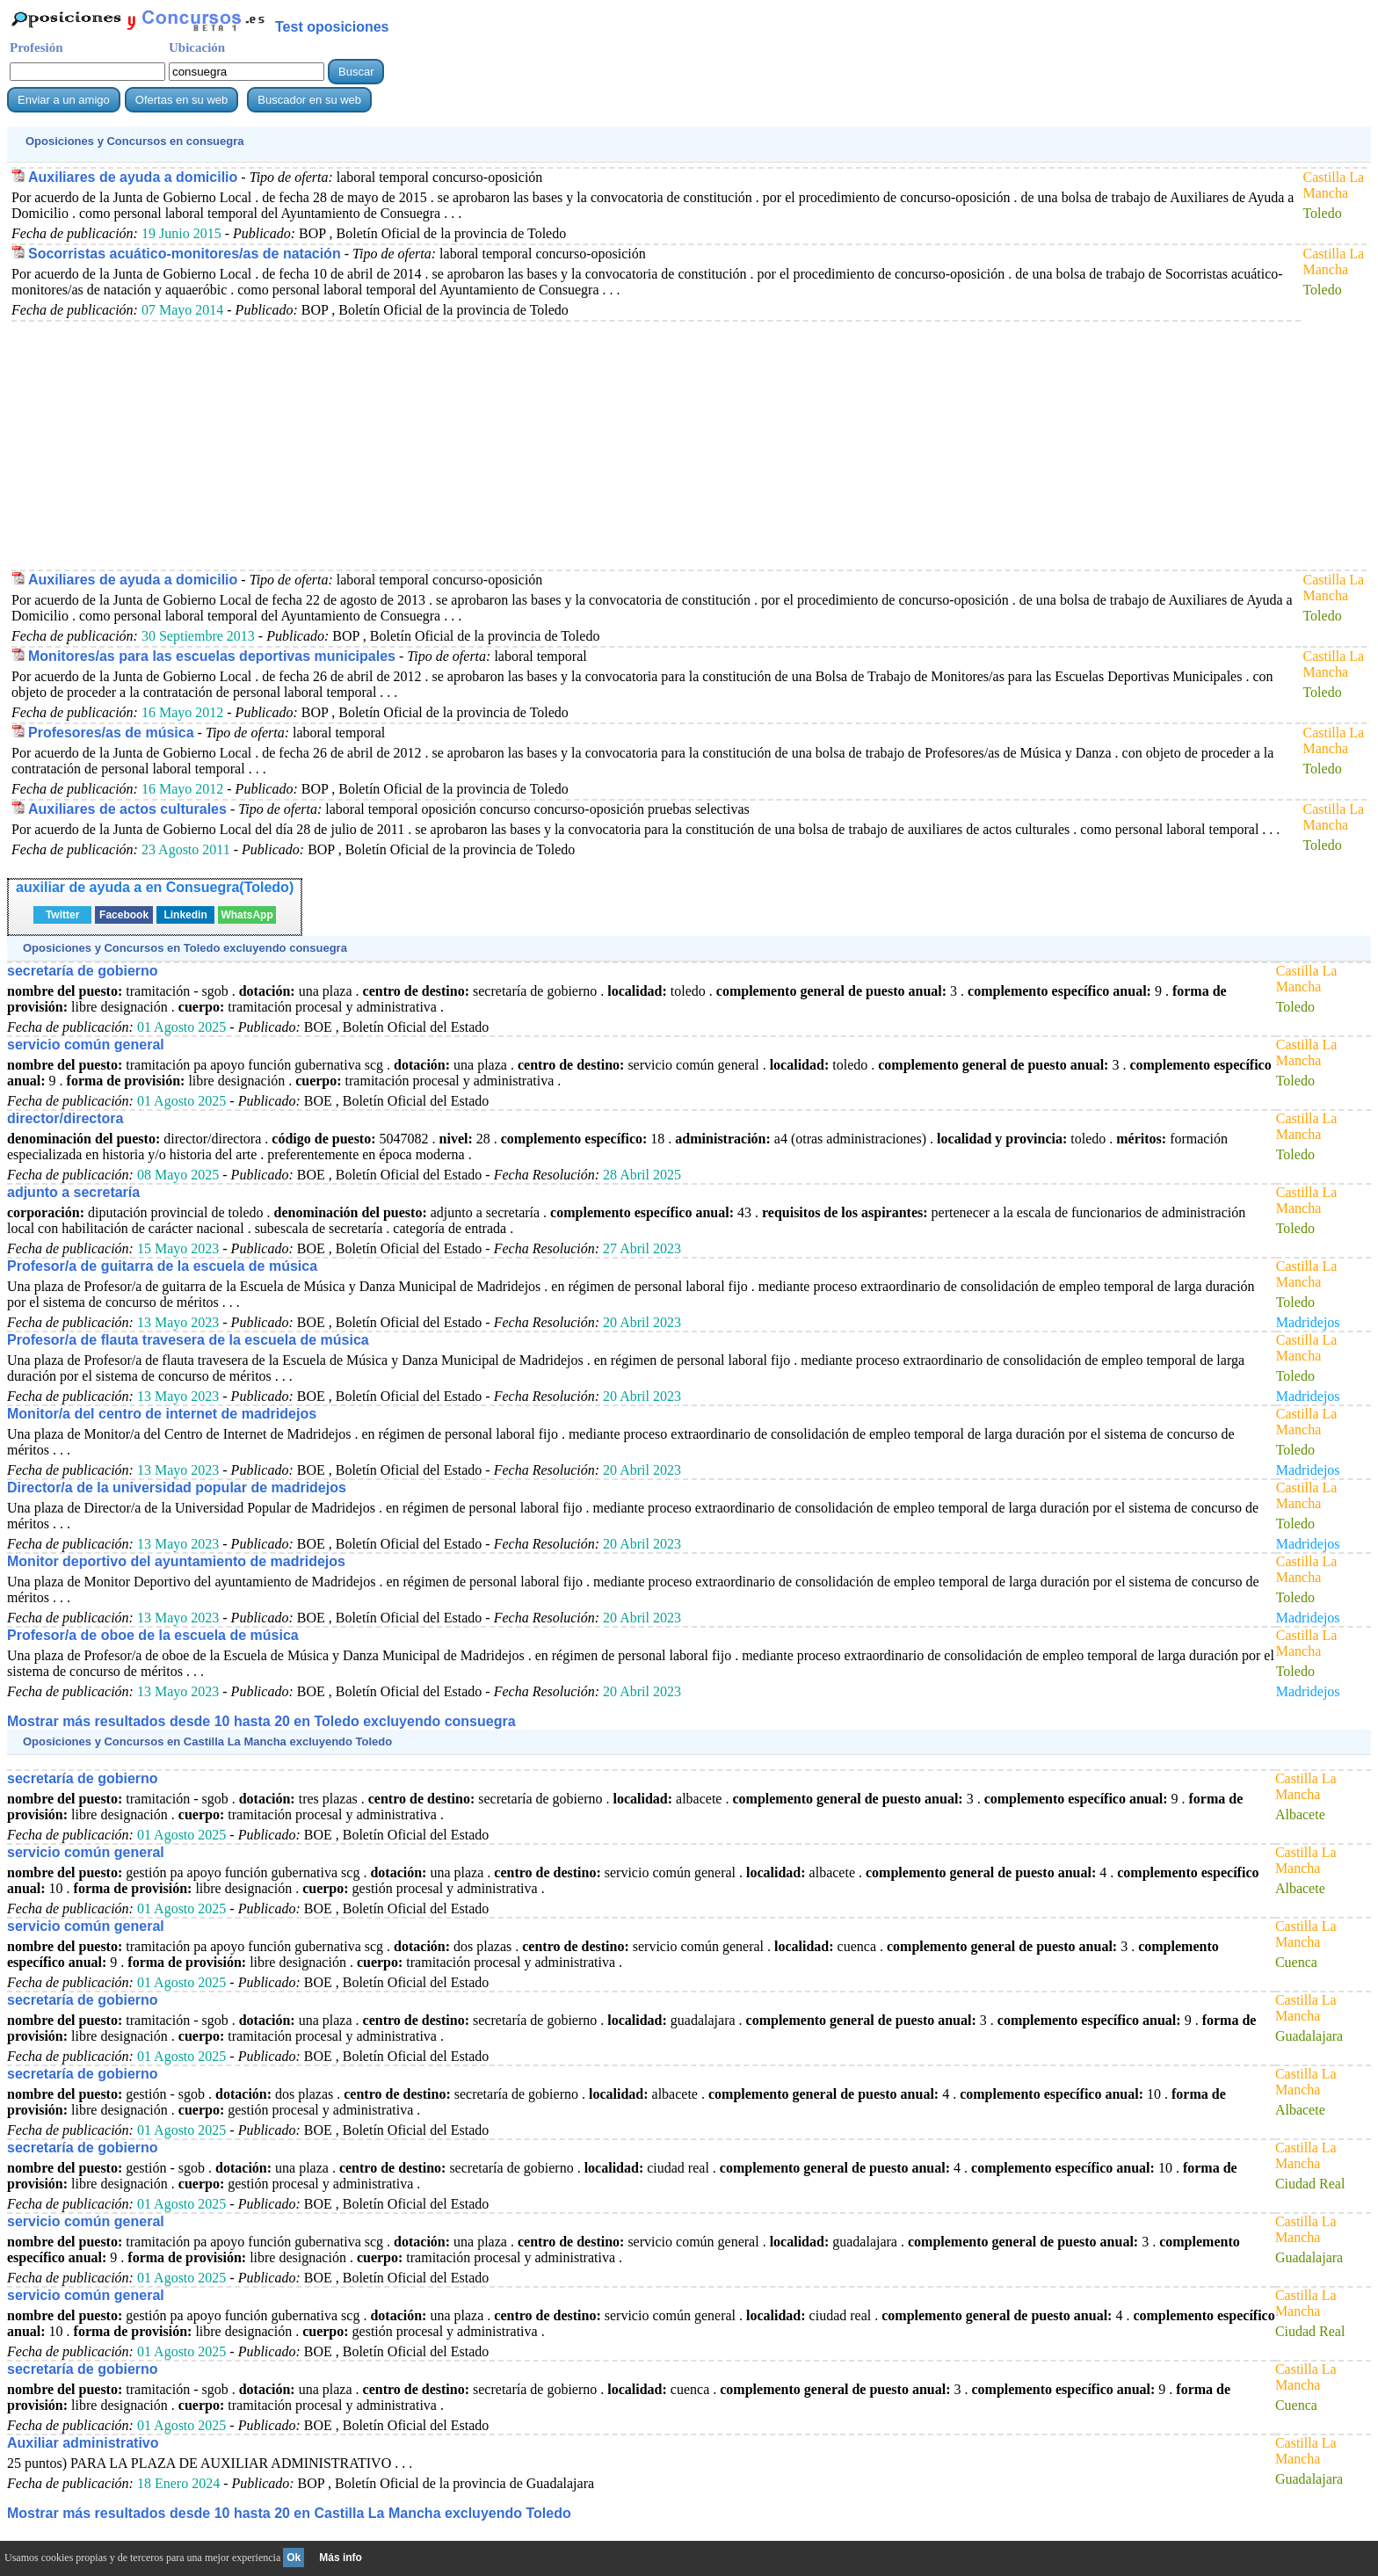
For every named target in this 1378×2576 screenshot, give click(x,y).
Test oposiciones (332, 26)
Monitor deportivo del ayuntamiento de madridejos (176, 1561)
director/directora (65, 1118)
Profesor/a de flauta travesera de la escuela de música (188, 1339)
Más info (340, 2557)
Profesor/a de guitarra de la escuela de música (162, 1266)
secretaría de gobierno (82, 970)
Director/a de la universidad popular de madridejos (176, 1487)
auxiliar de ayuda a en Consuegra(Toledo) (155, 887)
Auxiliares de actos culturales (127, 809)
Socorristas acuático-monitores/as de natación (184, 253)
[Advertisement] (538, 445)
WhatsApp (246, 915)
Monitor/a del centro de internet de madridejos (161, 1413)
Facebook (124, 915)
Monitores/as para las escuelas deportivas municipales (211, 656)
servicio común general (85, 1044)
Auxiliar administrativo (83, 2442)
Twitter (62, 915)
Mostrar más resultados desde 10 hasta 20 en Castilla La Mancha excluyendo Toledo (289, 2513)
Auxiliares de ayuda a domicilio (132, 177)
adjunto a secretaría (73, 1192)
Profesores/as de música (111, 732)
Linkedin (185, 915)
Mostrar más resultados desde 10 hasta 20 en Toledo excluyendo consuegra (261, 1721)
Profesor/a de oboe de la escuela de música (153, 1635)
